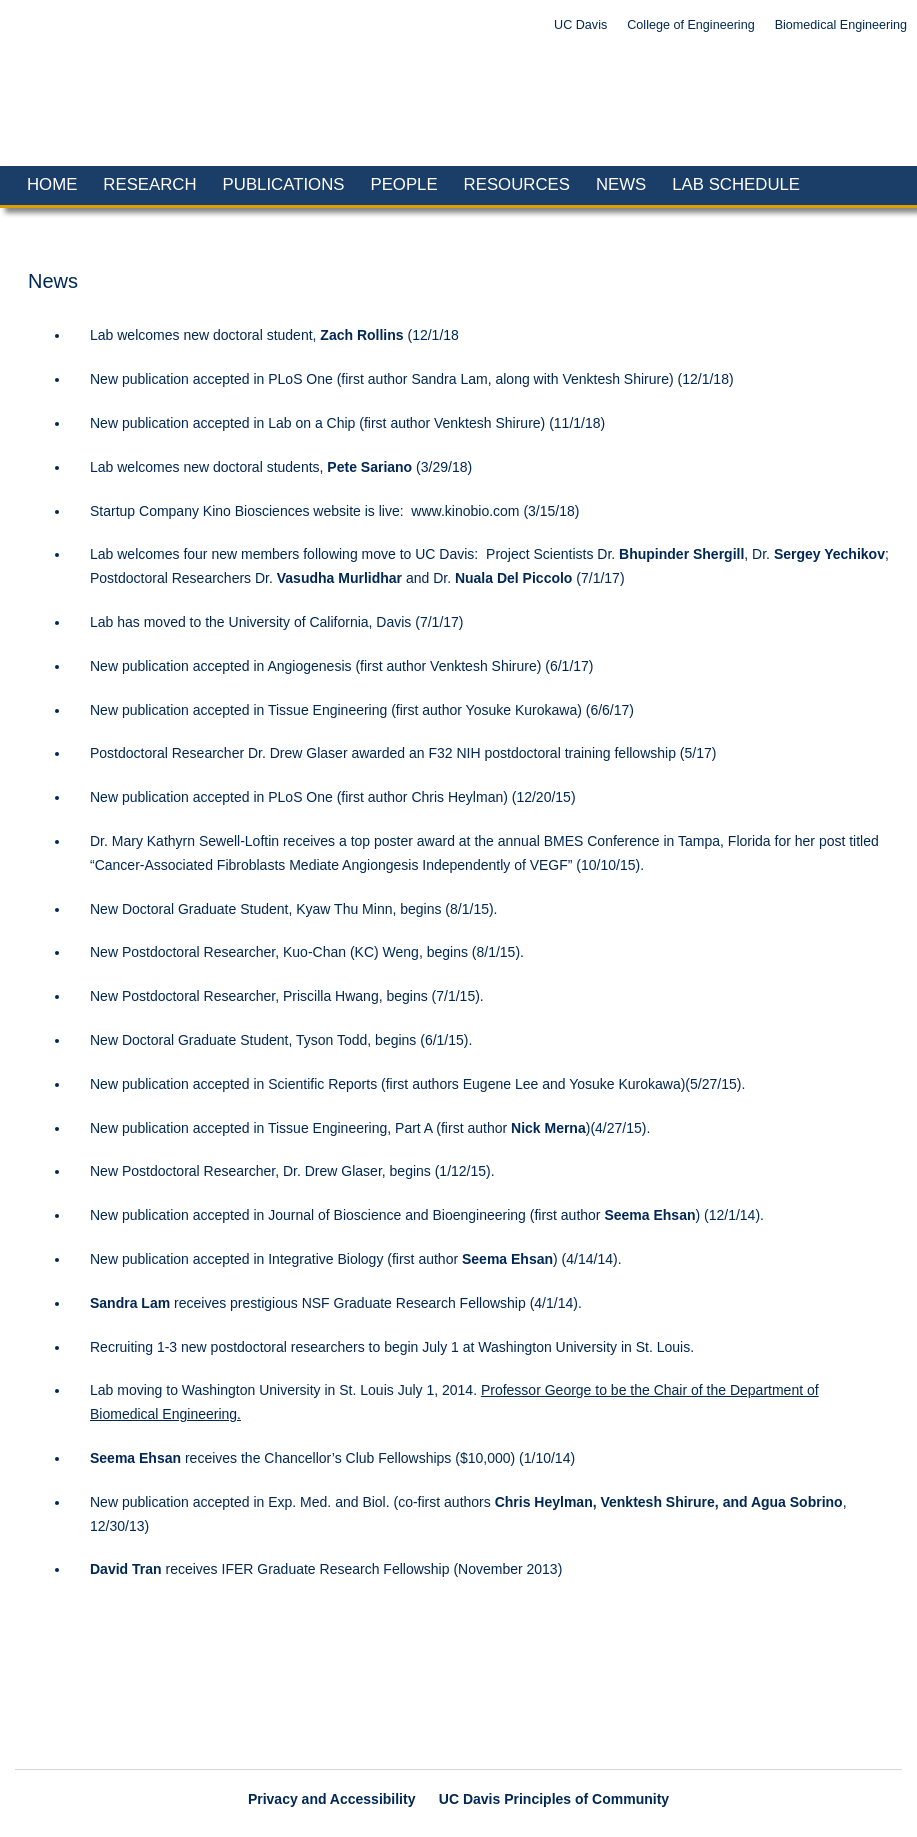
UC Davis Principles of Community (554, 1799)
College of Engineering (690, 25)
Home (52, 184)
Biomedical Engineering (841, 25)
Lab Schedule (736, 184)
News (621, 184)
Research (149, 184)
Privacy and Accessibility (332, 1799)
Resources (517, 184)
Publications (284, 184)
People (403, 184)
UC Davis (580, 25)
